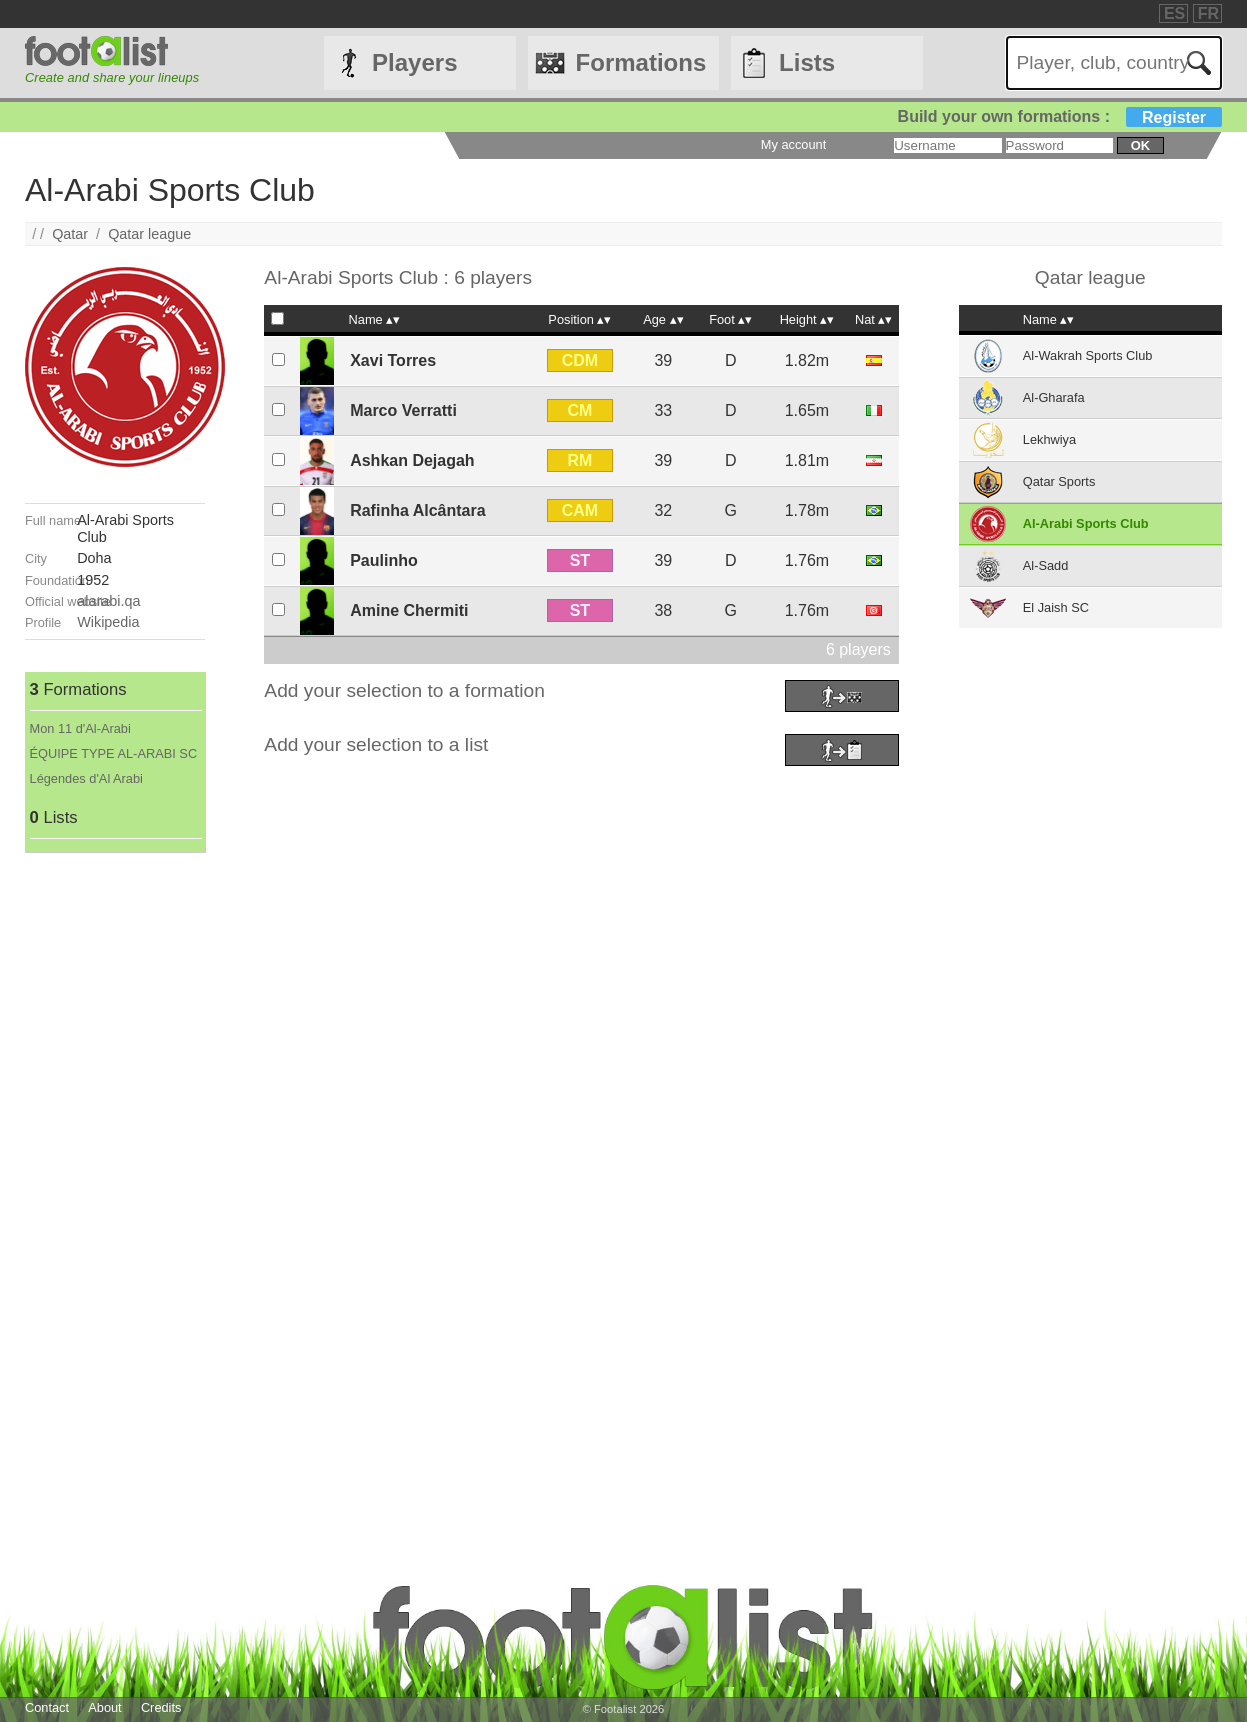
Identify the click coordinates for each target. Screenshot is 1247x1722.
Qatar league (149, 234)
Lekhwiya (1049, 439)
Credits (161, 1707)
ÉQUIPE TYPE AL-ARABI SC (114, 753)
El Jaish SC (1056, 607)
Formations (641, 62)
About (104, 1707)
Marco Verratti (403, 410)
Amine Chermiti (409, 610)
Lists (807, 62)
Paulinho (384, 560)
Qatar (70, 234)
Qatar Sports (1059, 481)
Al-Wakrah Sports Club (1088, 355)
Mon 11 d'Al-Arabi (80, 728)
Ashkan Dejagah (412, 460)
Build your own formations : (1060, 116)
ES (1174, 13)
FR (1208, 13)
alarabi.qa (108, 601)
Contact (47, 1707)
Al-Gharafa (1054, 397)
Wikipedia (108, 622)
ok (1140, 145)
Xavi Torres (393, 360)
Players (414, 62)
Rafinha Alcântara (417, 510)
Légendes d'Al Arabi (86, 778)
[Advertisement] (115, 1153)
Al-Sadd (1046, 565)
